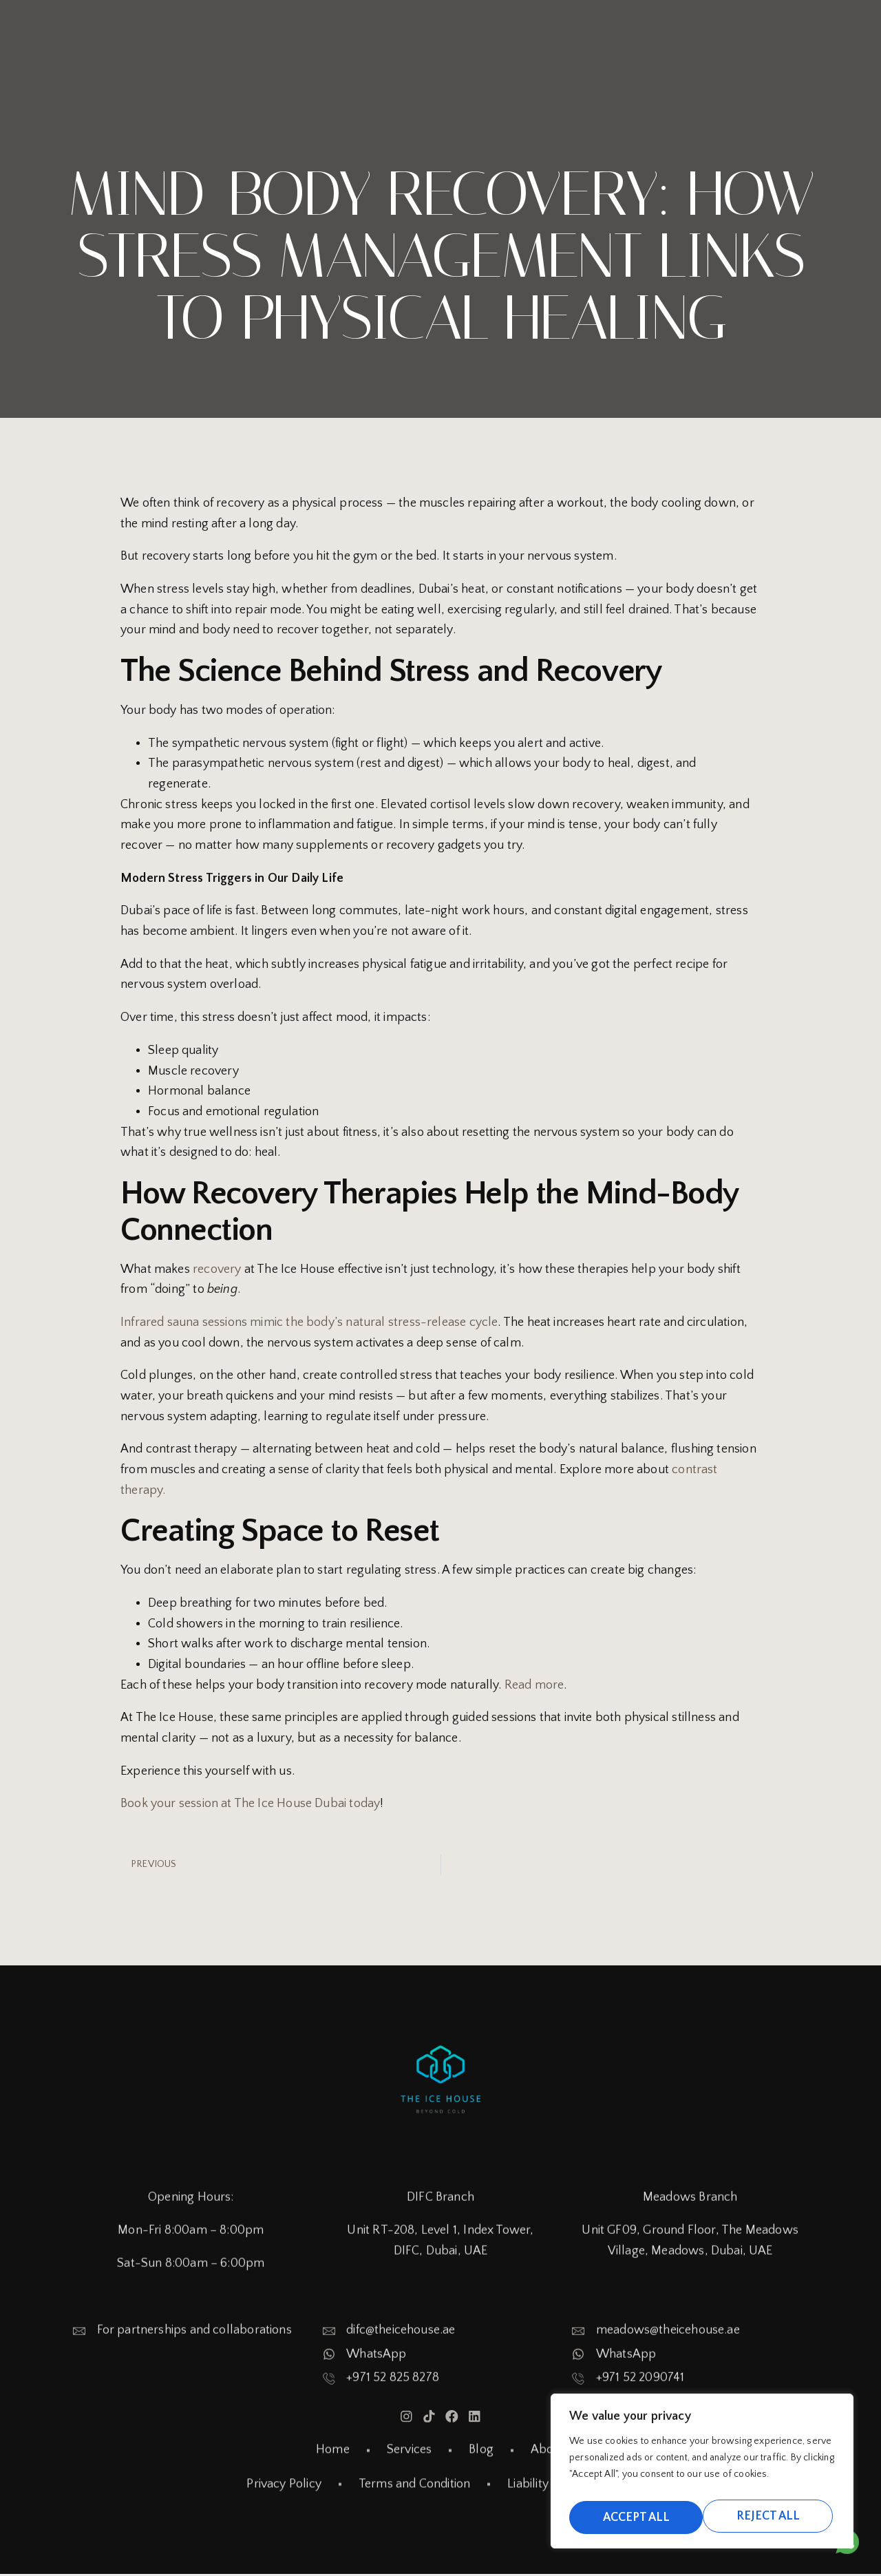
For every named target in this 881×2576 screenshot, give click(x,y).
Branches (552, 27)
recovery (218, 1269)
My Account (743, 52)
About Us (751, 27)
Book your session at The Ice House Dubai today (250, 1803)
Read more (534, 1685)
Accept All (769, 2516)
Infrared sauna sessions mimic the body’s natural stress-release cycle (309, 1322)
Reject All (633, 2516)
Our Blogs (655, 27)
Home (460, 27)
